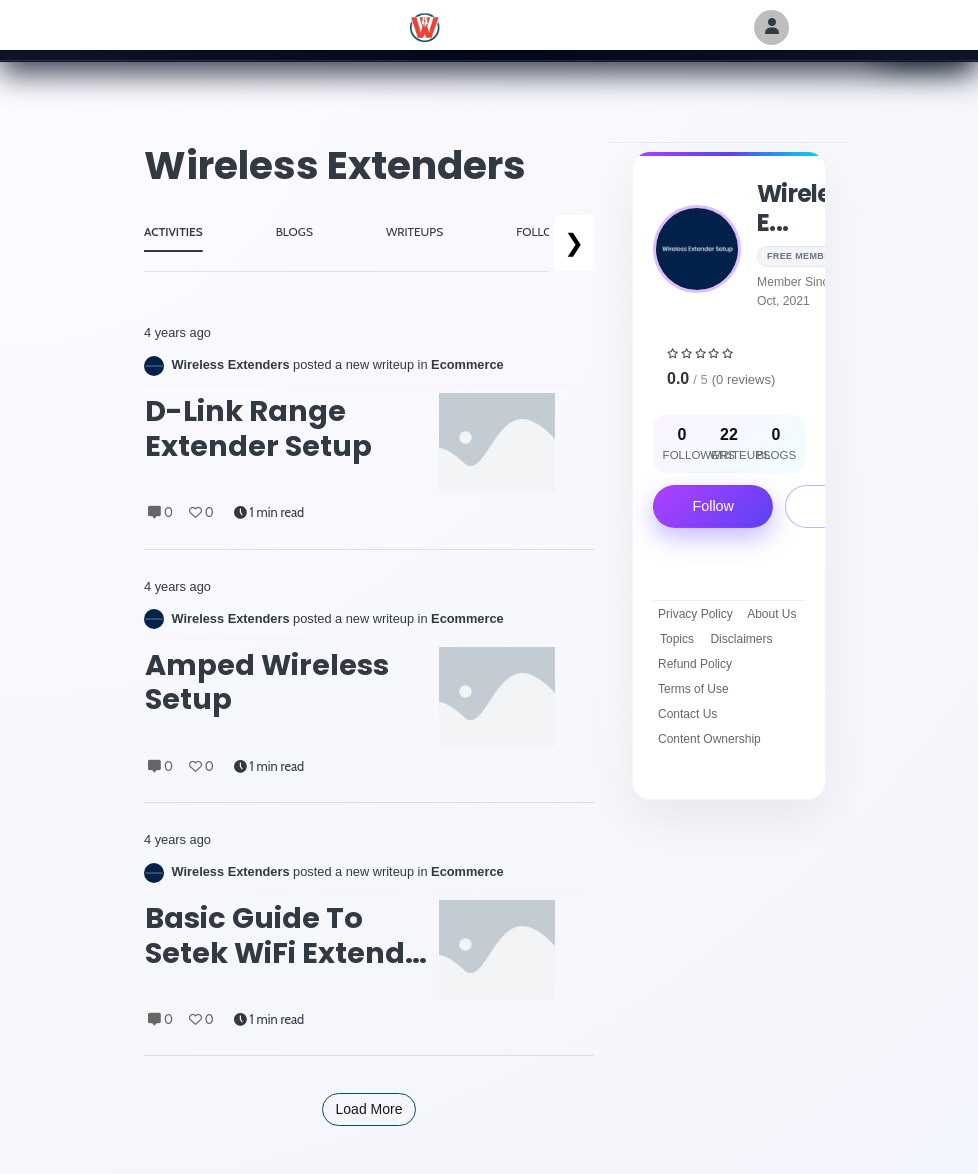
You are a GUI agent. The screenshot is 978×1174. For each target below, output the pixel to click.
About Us (771, 614)
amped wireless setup (267, 682)
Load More (369, 1109)
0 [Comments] (160, 512)
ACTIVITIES (173, 231)
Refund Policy (695, 664)
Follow (713, 506)
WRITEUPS (414, 231)
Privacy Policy (695, 614)
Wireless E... (806, 208)
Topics (677, 639)
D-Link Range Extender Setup (258, 428)
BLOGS (294, 231)
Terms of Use (693, 689)
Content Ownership (709, 739)
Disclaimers (741, 639)
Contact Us (687, 714)
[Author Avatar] (771, 27)
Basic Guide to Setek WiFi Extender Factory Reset (290, 935)
